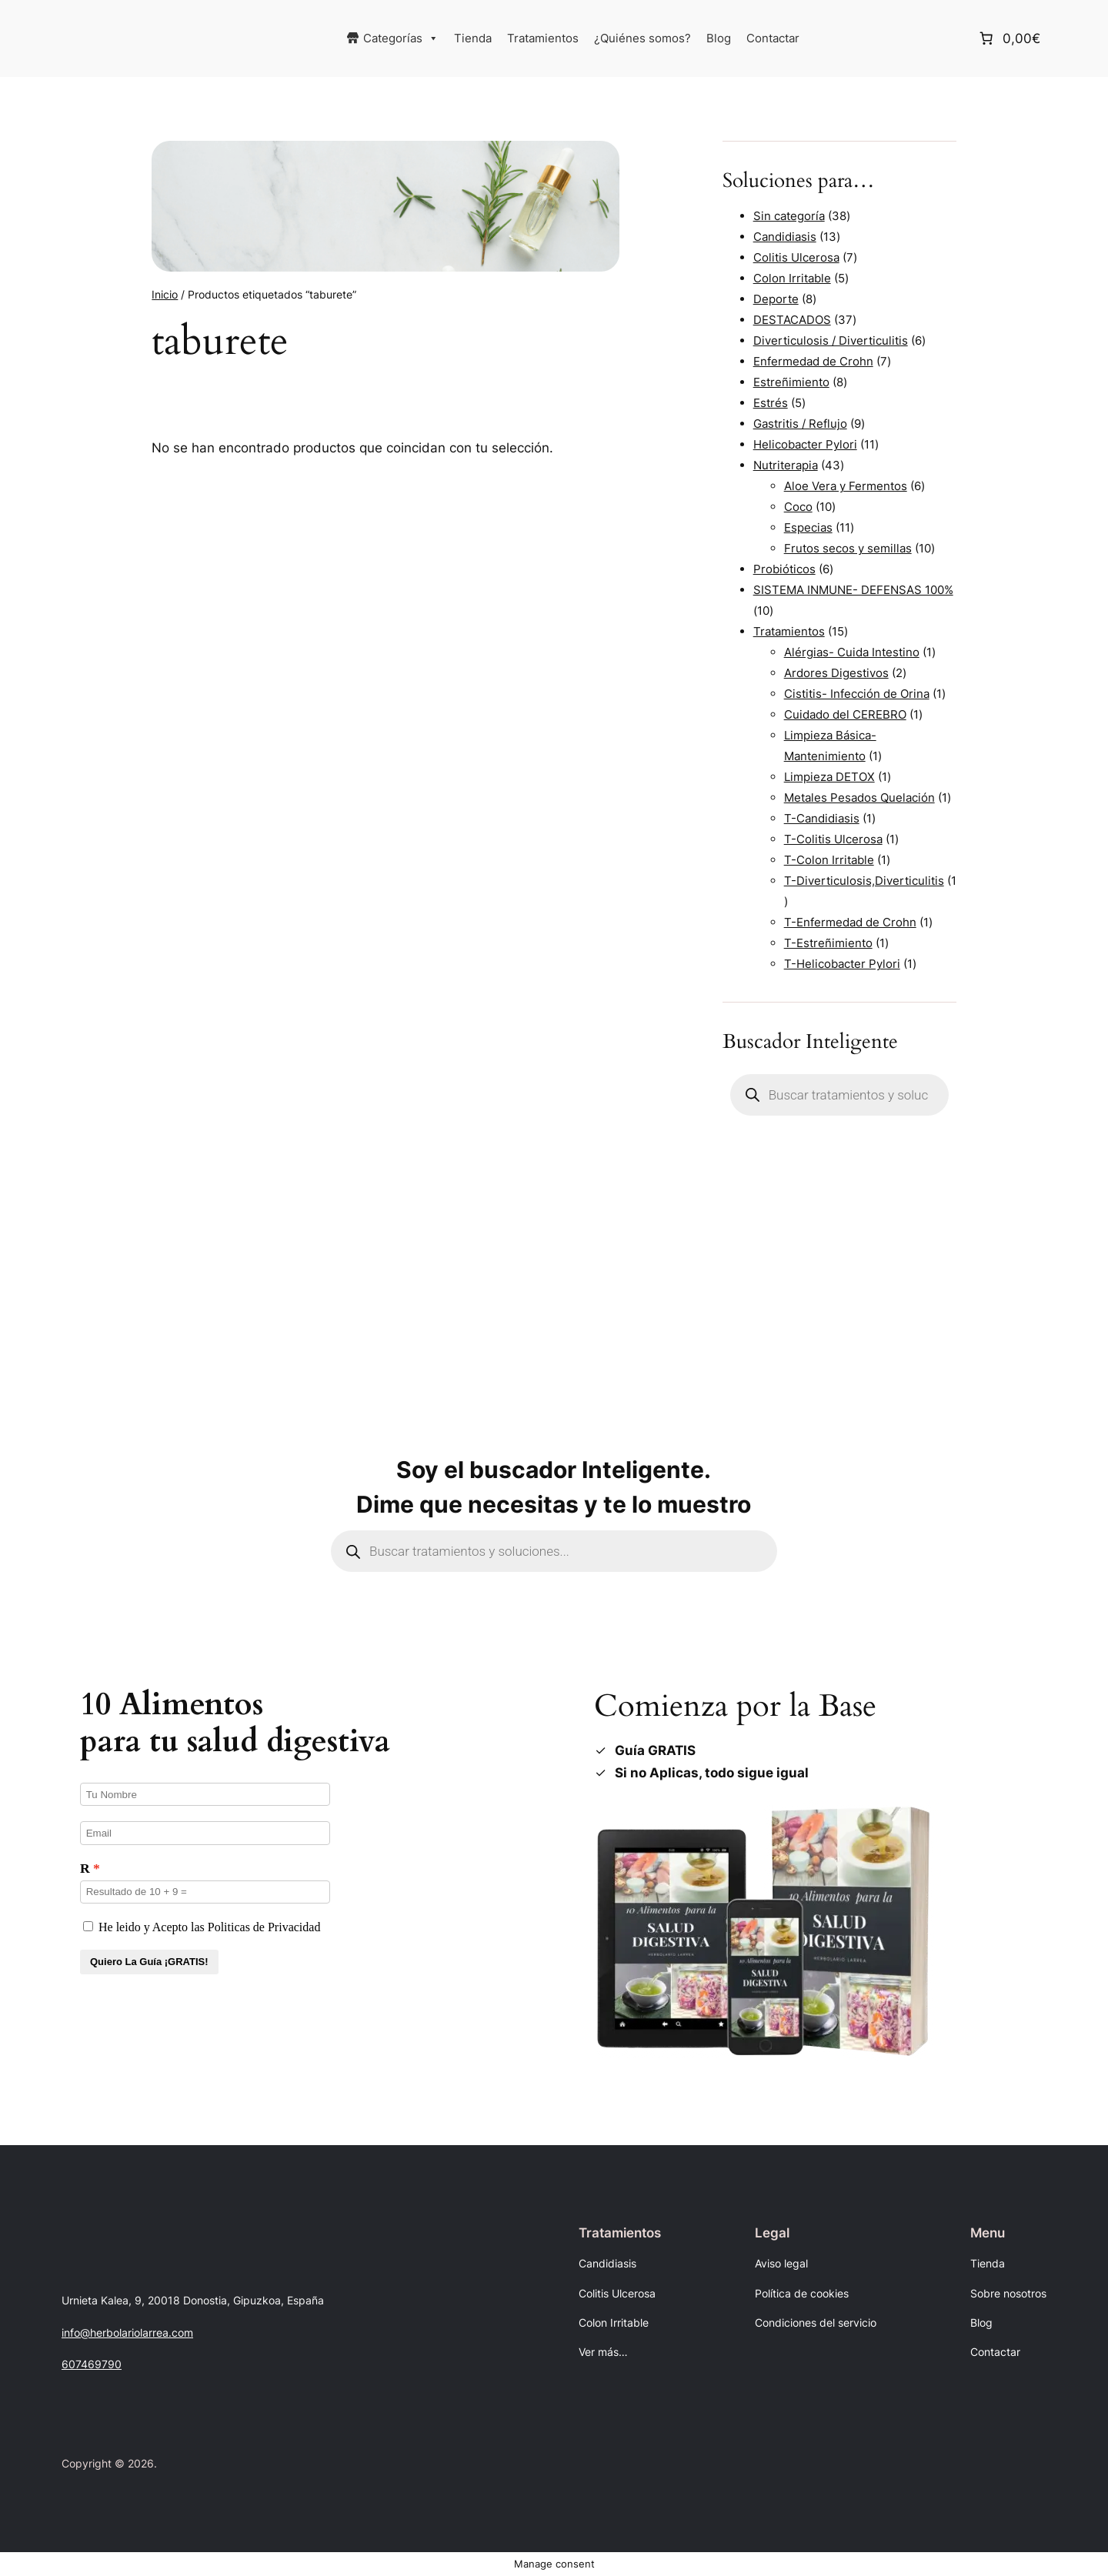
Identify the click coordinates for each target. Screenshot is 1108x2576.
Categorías (401, 38)
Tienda (473, 38)
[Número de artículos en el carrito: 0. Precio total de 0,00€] (1008, 38)
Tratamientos (543, 38)
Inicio (165, 294)
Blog (718, 38)
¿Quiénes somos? (642, 38)
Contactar (772, 38)
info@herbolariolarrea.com (127, 2332)
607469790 (92, 2364)
